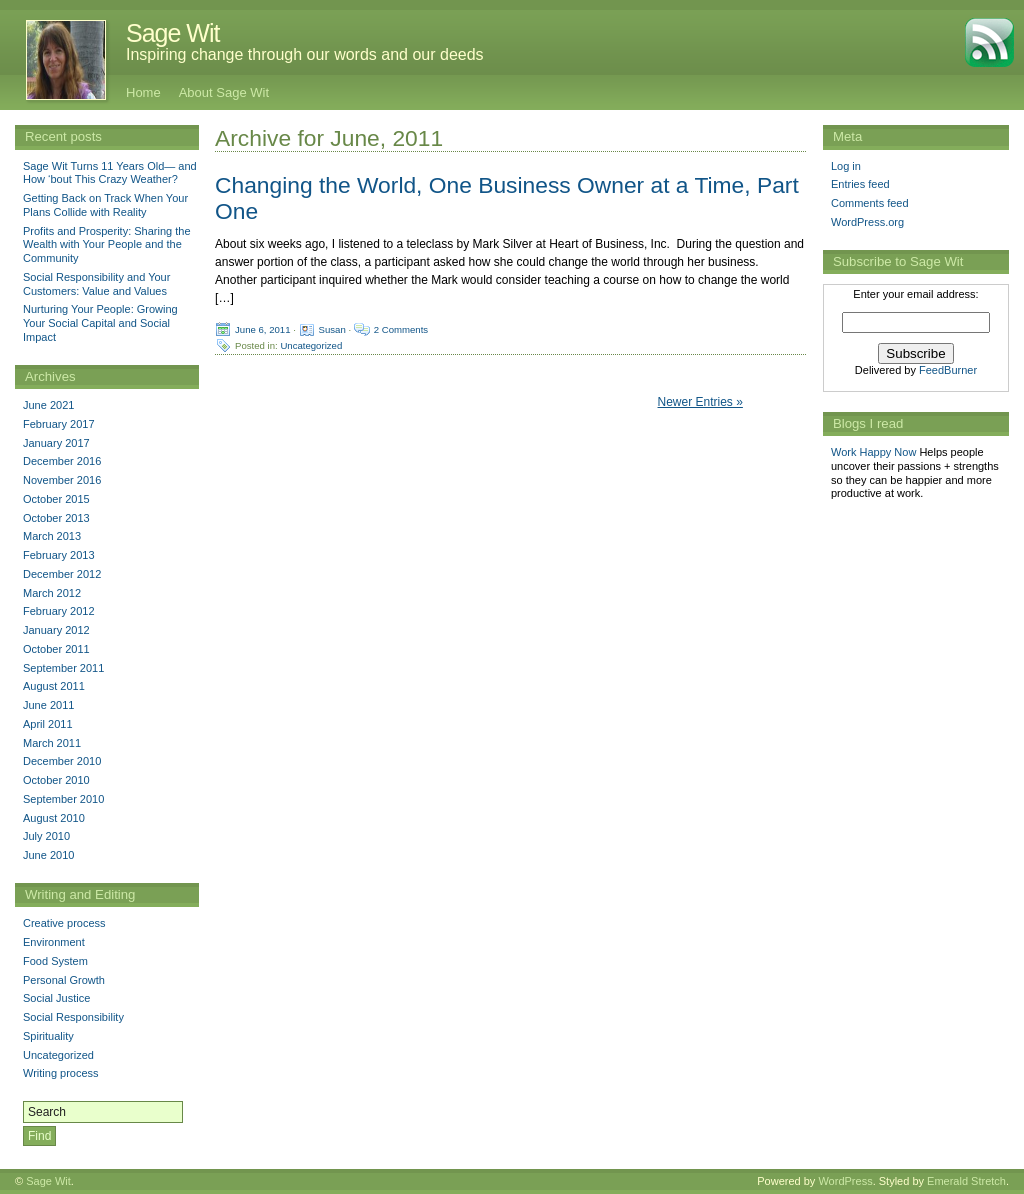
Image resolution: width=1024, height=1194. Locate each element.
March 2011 (52, 743)
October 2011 (56, 649)
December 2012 (62, 574)
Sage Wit (172, 33)
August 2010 (54, 818)
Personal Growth (64, 980)
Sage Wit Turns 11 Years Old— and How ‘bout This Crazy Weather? (110, 173)
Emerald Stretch (966, 1181)
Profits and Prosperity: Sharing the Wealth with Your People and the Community (107, 245)
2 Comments (401, 328)
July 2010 (46, 836)
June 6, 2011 (262, 328)
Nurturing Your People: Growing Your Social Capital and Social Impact (100, 323)
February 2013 (59, 555)
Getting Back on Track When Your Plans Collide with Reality (105, 205)
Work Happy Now (873, 452)
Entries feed (860, 184)
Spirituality (48, 1036)
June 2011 (48, 705)
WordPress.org (867, 222)
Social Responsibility (73, 1017)
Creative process (64, 923)
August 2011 (54, 686)
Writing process (61, 1073)
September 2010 (63, 799)
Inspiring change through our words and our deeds (305, 54)
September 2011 (63, 668)
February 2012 (59, 611)
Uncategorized (311, 344)
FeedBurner (948, 370)
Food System (55, 961)
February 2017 (59, 424)
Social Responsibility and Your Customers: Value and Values (96, 284)
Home (143, 92)
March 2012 (52, 593)
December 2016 (62, 461)
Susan (332, 328)
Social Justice (56, 998)
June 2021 (48, 405)
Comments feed (870, 203)
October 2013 (56, 518)
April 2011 (48, 724)
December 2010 (62, 761)
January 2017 (56, 443)
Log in (846, 166)
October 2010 (56, 780)
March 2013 (52, 536)
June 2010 (48, 855)
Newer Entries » (700, 402)
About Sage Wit (224, 92)
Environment (54, 942)
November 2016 (62, 480)
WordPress (845, 1181)
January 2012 (56, 630)
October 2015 (56, 499)
